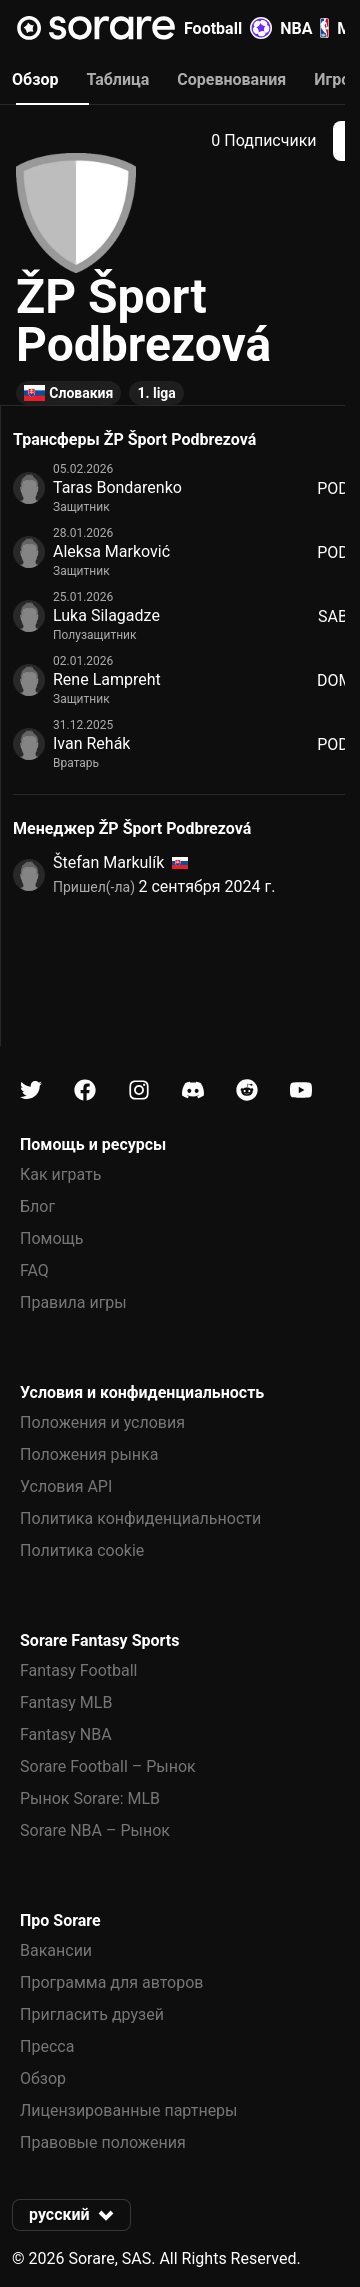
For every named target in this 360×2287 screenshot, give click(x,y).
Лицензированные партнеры (129, 2110)
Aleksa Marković (111, 551)
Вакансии (56, 1950)
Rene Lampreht (107, 679)
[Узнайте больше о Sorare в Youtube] (301, 1090)
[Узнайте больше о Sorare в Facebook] (85, 1090)
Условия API (66, 1486)
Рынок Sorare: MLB (90, 1798)
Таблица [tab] (117, 79)
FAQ (34, 1270)
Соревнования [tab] (231, 79)
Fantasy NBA (66, 1734)
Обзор (43, 2078)
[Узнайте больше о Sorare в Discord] (193, 1090)
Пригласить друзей (92, 2014)
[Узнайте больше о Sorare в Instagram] (139, 1090)
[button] (71, 2215)
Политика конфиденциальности (140, 1518)
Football (228, 28)
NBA (304, 28)
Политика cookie (82, 1550)
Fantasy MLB (66, 1702)
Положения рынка (89, 1454)
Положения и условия (102, 1422)
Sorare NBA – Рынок (95, 1830)
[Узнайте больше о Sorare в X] (31, 1090)
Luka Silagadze (106, 615)
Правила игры (73, 1302)
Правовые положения (103, 2142)
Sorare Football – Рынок (108, 1766)
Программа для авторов (112, 1982)
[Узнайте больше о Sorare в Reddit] (247, 1090)
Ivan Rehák (91, 743)
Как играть (61, 1174)
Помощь (51, 1238)
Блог (37, 1206)
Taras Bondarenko (117, 487)
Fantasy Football (78, 1670)
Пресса (47, 2046)
